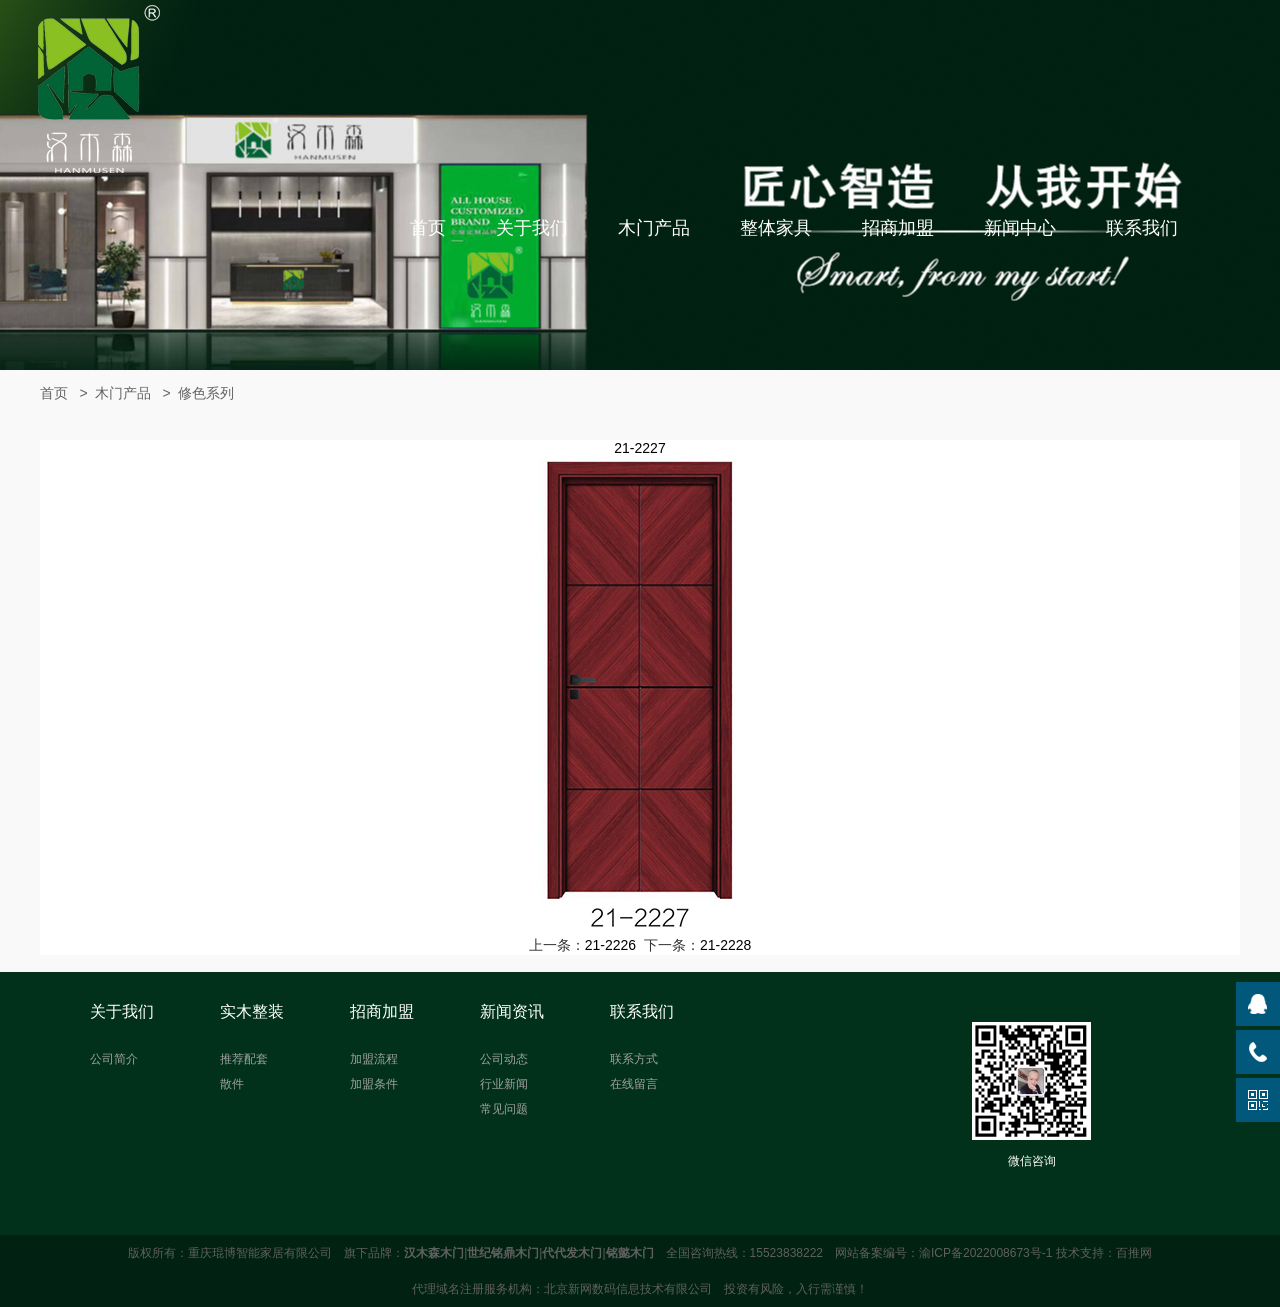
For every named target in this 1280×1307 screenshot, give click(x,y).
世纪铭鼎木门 (503, 1253)
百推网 (1134, 1253)
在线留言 (634, 1084)
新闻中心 (1020, 228)
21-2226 (610, 945)
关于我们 (532, 228)
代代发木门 (572, 1253)
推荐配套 (244, 1059)
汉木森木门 (434, 1253)
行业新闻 (504, 1084)
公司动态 (504, 1059)
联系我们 (1142, 228)
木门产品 (654, 228)
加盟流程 (374, 1059)
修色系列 (206, 393)
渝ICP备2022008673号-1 (985, 1253)
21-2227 (639, 448)
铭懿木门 (630, 1253)
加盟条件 (374, 1084)
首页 (428, 228)
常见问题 (504, 1109)
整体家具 (776, 228)
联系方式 (634, 1059)
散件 (232, 1084)
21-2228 (725, 945)
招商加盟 (898, 228)
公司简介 (114, 1059)
